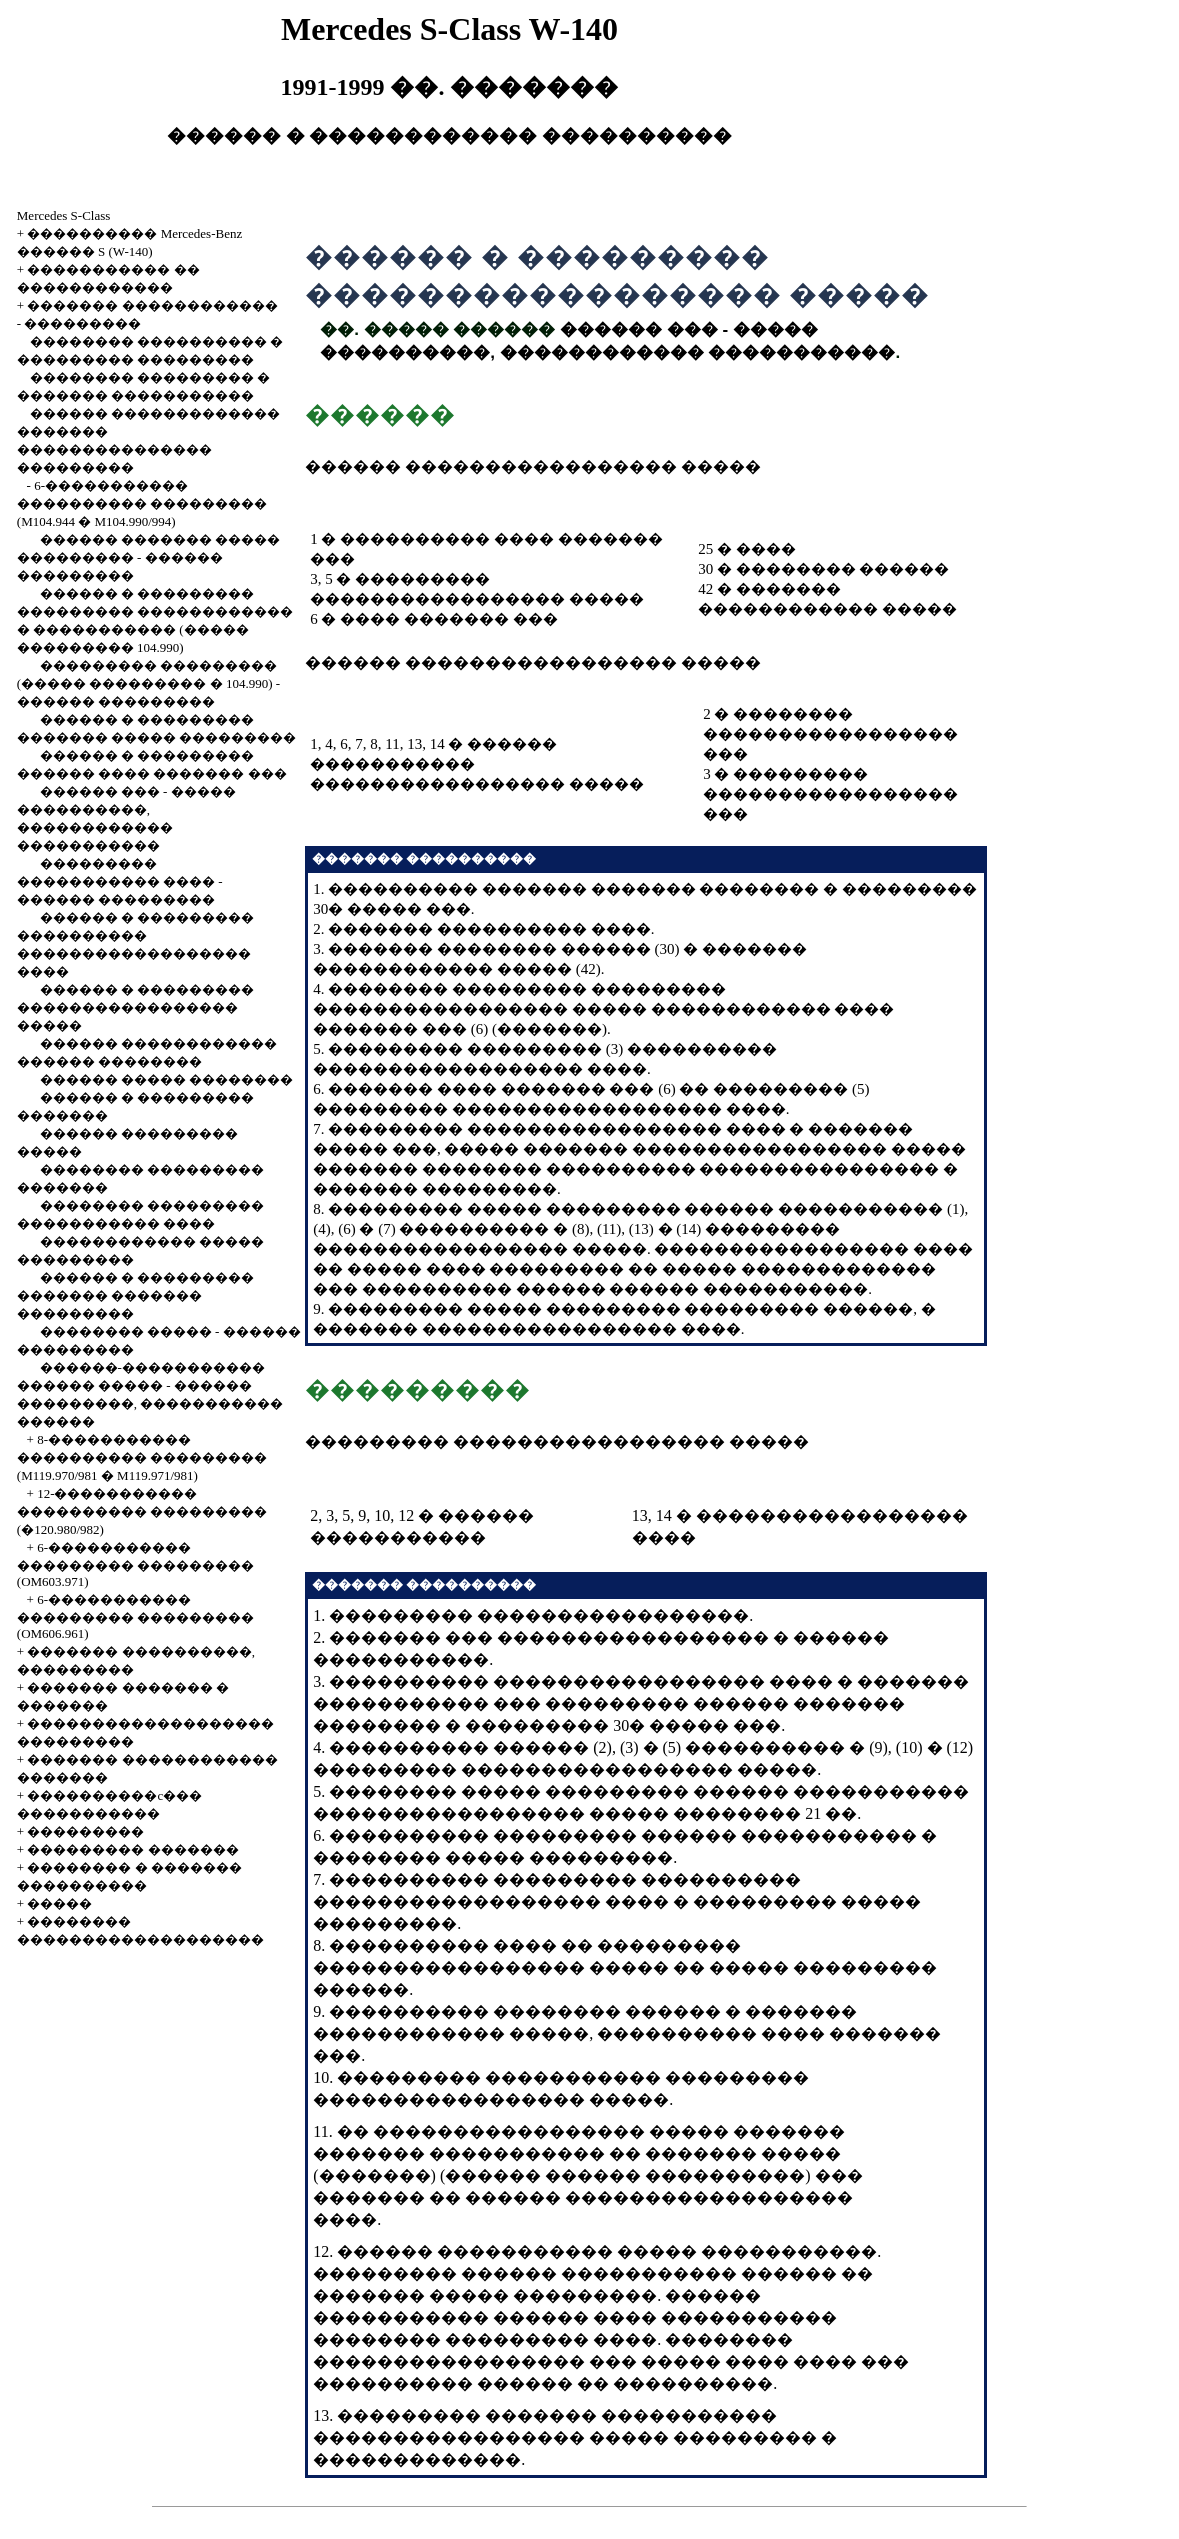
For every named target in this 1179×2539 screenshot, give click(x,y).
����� (59, 1903)
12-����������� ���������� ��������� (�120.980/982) (142, 1511)
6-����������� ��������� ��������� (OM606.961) (135, 1616)
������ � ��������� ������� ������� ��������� (135, 1295)
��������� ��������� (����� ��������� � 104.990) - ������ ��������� (148, 683)
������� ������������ (152, 305)
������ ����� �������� (167, 1079)
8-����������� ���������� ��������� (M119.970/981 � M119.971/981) (142, 1457)
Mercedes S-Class (64, 215)
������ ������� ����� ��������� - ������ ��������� (148, 557)
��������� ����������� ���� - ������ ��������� (120, 881)
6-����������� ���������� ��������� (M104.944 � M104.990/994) (142, 503)
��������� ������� (132, 1849)
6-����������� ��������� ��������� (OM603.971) (135, 1564)
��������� (82, 323)
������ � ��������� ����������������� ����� (135, 1007)
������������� (417, 2459)
